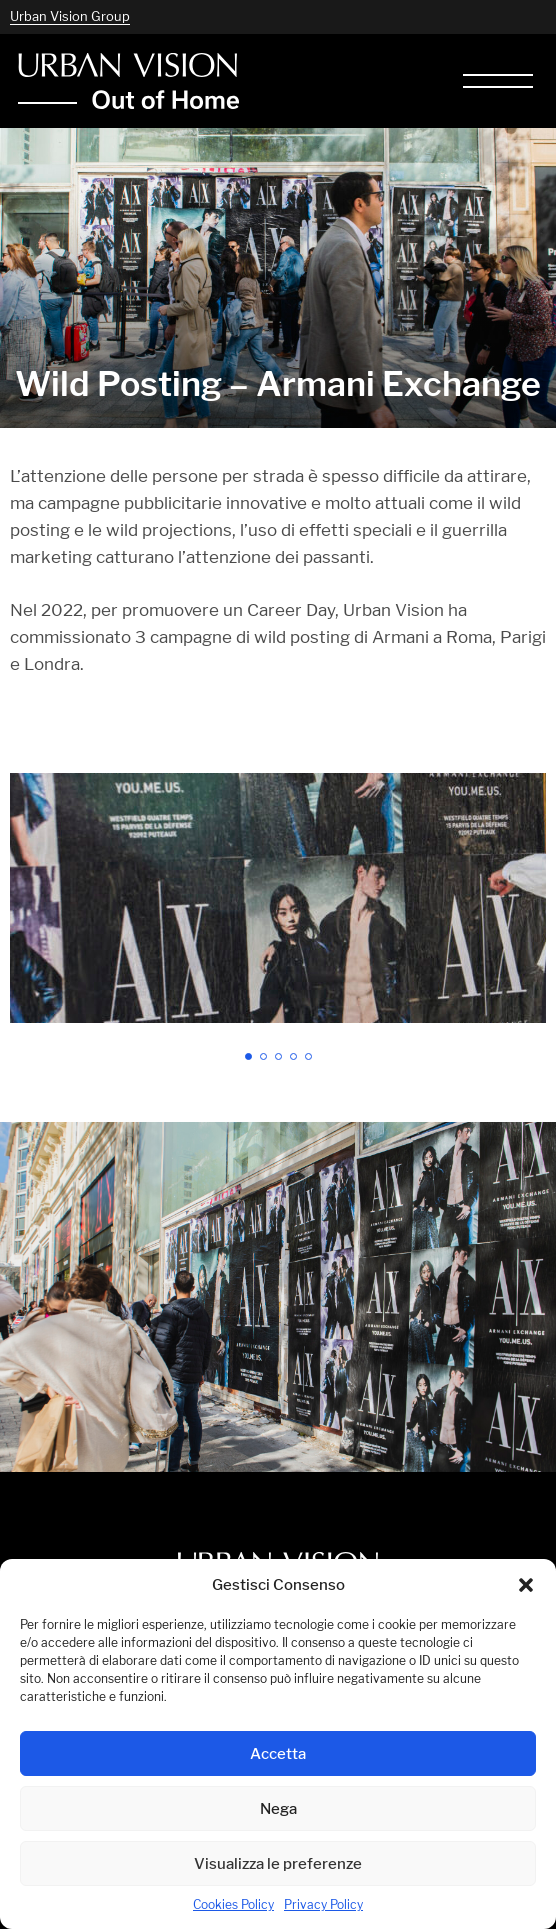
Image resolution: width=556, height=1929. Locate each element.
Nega (278, 1808)
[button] (526, 1585)
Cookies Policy (233, 1904)
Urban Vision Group (70, 16)
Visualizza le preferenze (278, 1863)
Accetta (278, 1753)
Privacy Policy (323, 1904)
